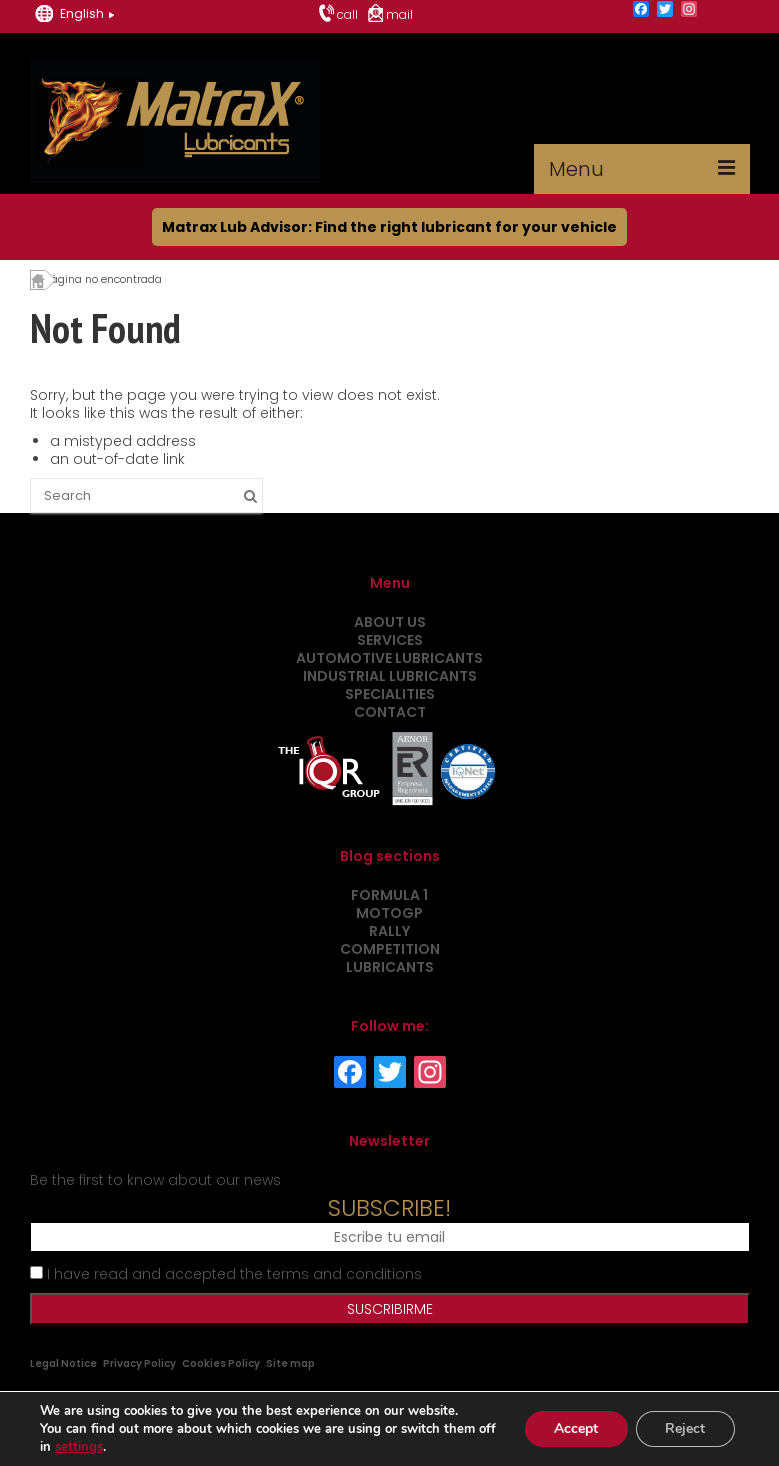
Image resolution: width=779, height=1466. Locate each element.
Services (390, 640)
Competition (390, 949)
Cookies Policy (221, 1363)
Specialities (390, 694)
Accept (575, 1428)
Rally (389, 931)
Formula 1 (389, 895)
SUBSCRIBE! (389, 1208)
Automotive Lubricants (389, 658)
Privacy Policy (139, 1363)
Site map (290, 1363)
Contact (390, 712)
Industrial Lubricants (390, 676)
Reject (685, 1428)
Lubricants (390, 967)
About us (390, 622)
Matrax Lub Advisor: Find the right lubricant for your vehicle (389, 227)
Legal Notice (63, 1363)
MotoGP (389, 913)
